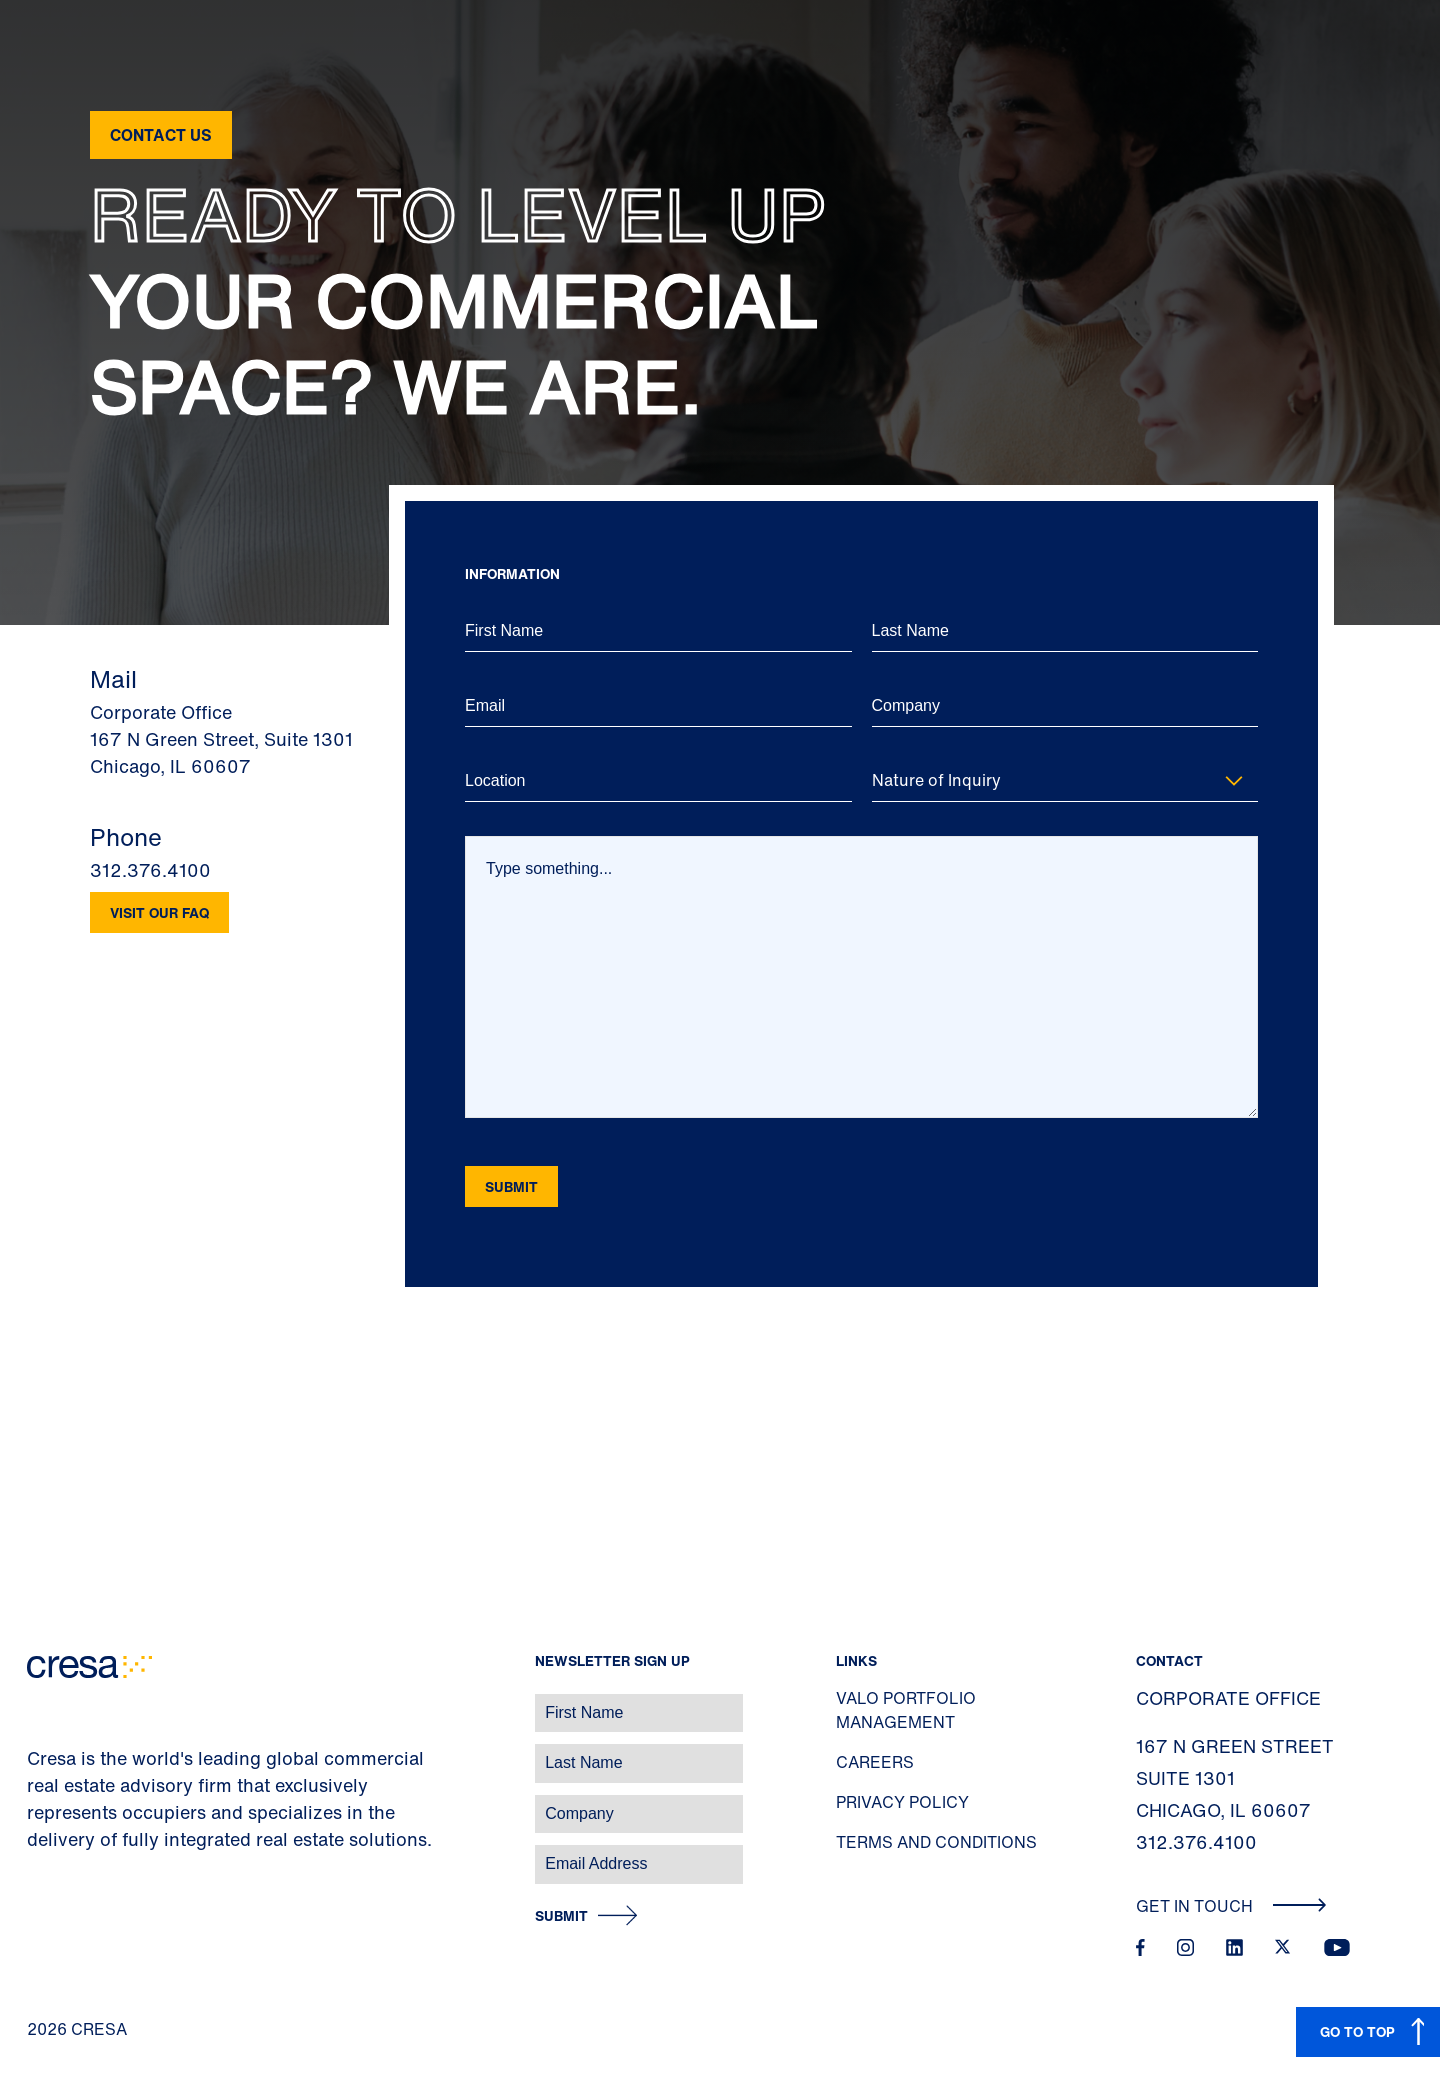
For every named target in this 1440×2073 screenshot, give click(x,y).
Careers (875, 1762)
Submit (561, 1916)
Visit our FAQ (159, 912)
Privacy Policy (902, 1802)
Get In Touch (1231, 1906)
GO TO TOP (1357, 2031)
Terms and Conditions (936, 1842)
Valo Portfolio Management (906, 1710)
